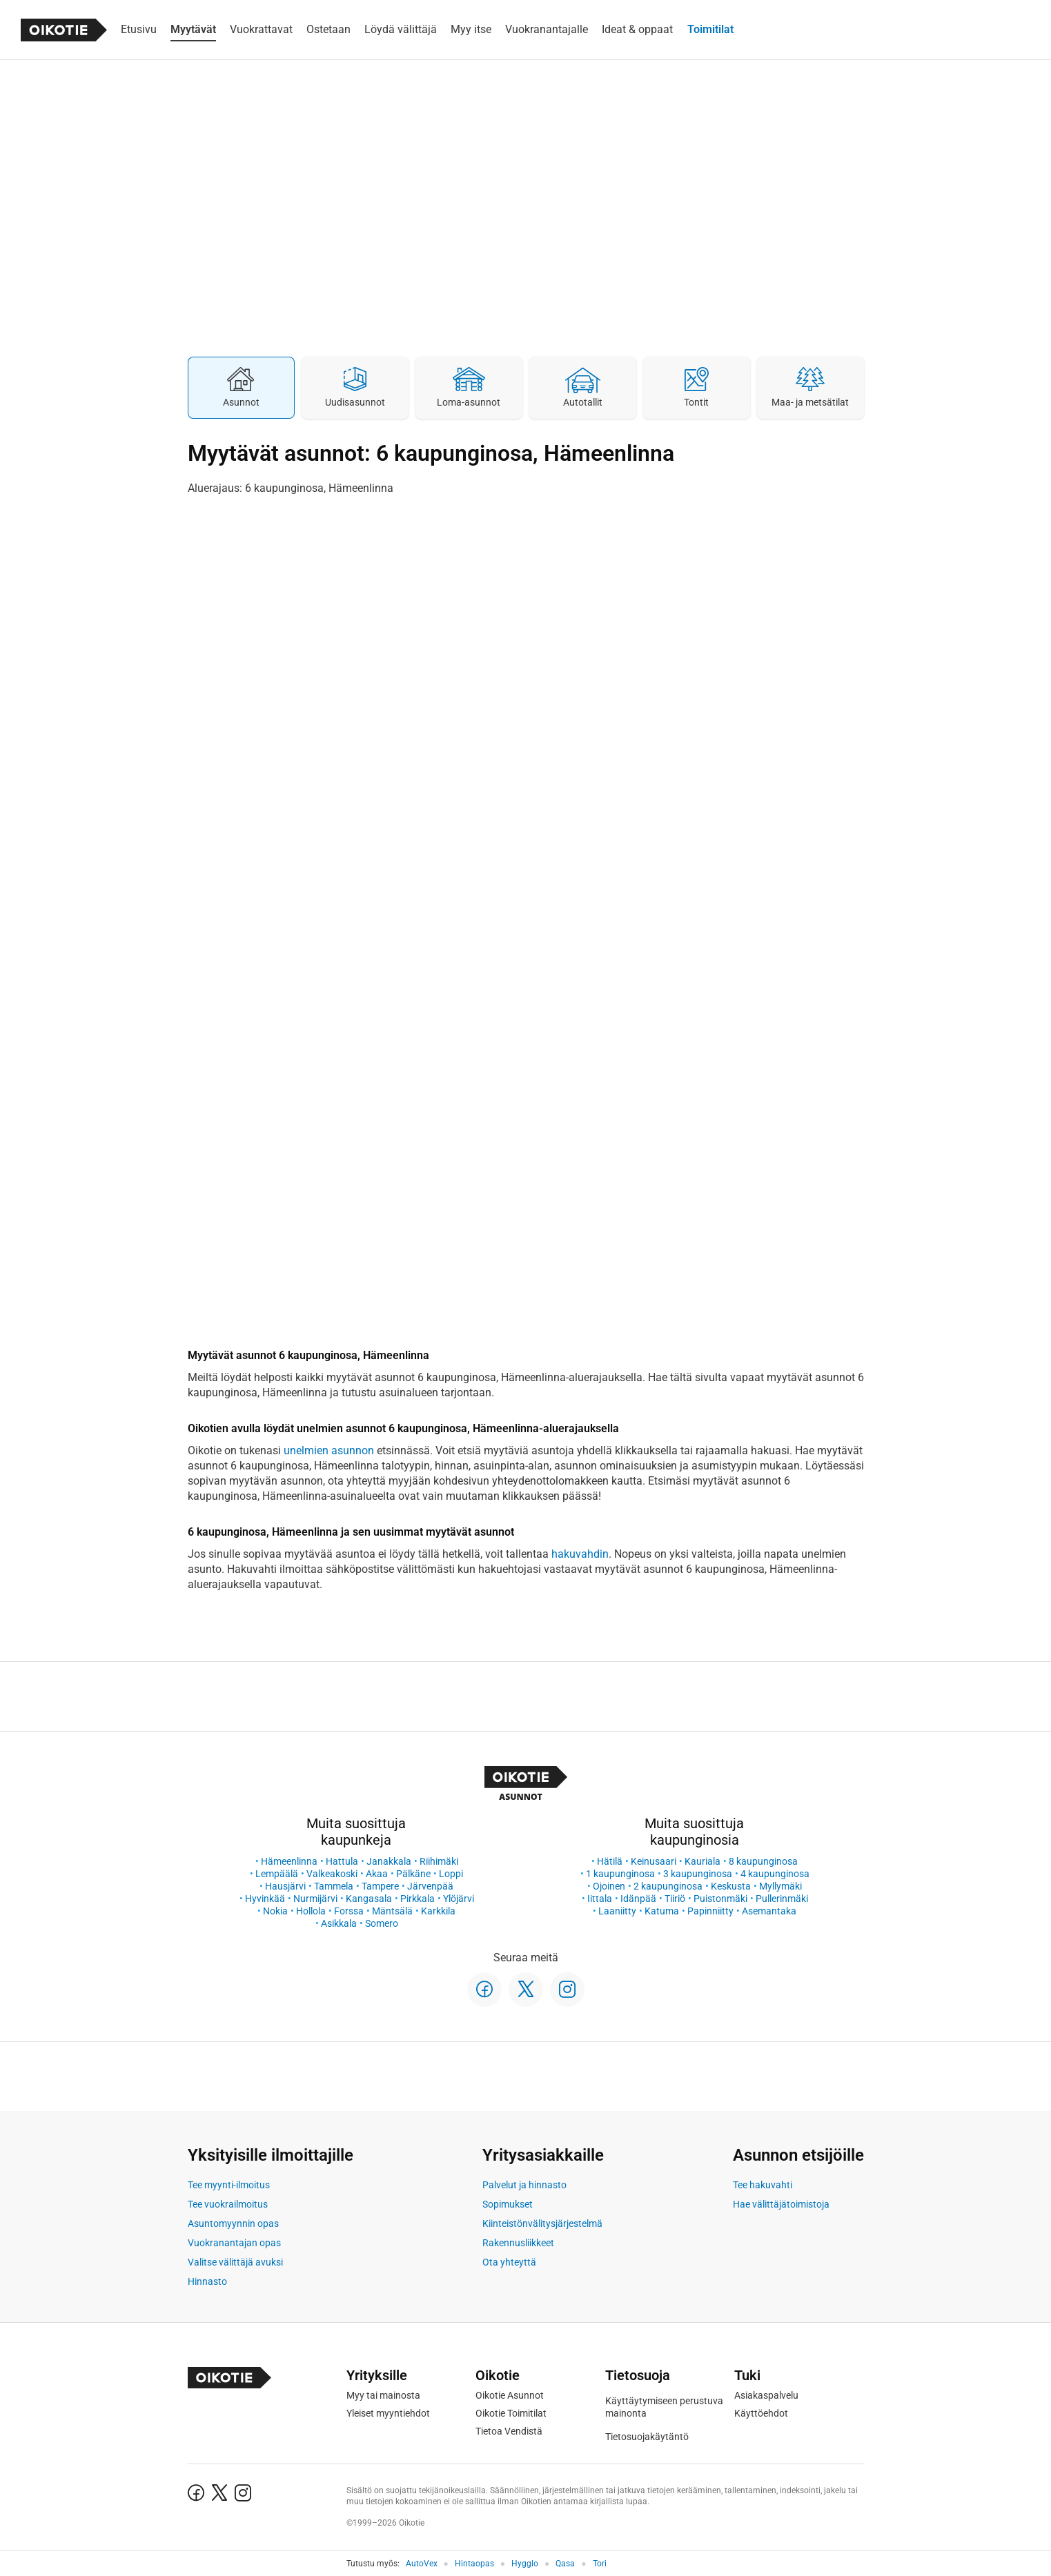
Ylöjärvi (458, 1898)
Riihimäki (439, 1861)
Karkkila (438, 1910)
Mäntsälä (392, 1910)
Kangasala (369, 1898)
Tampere (380, 1886)
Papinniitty (710, 1910)
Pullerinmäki (782, 1898)
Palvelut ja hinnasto (524, 2184)
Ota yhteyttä (509, 2262)
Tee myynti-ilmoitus (229, 2184)
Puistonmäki (720, 1898)
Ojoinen (609, 1886)
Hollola (311, 1910)
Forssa (349, 1910)
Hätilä (609, 1861)
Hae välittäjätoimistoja (781, 2204)
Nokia (275, 1910)
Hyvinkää (265, 1898)
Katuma (662, 1910)
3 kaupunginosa (697, 1873)
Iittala (599, 1898)
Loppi (451, 1873)
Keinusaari (653, 1861)
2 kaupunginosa (668, 1886)
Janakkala (388, 1861)
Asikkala (339, 1923)
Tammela (333, 1886)
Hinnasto (207, 2281)
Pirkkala (417, 1898)
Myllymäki (780, 1886)
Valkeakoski (331, 1873)
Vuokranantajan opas (234, 2242)
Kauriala (702, 1861)
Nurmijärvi (315, 1898)
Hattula (342, 1861)
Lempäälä (276, 1873)
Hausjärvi (285, 1886)
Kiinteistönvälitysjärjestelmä (542, 2223)
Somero (381, 1923)
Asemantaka (769, 1910)
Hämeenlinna (289, 1861)
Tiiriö (675, 1898)
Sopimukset (507, 2204)
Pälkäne (413, 1873)
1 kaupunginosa (620, 1873)
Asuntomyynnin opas (233, 2223)
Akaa (377, 1873)
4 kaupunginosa (774, 1873)
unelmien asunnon (329, 1450)
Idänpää (638, 1898)
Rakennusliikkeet (518, 2242)
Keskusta (731, 1886)
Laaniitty (617, 1910)
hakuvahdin (580, 1554)
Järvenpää (430, 1886)
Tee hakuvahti (762, 2184)
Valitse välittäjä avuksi (235, 2262)
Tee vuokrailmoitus (228, 2204)
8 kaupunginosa (763, 1861)
